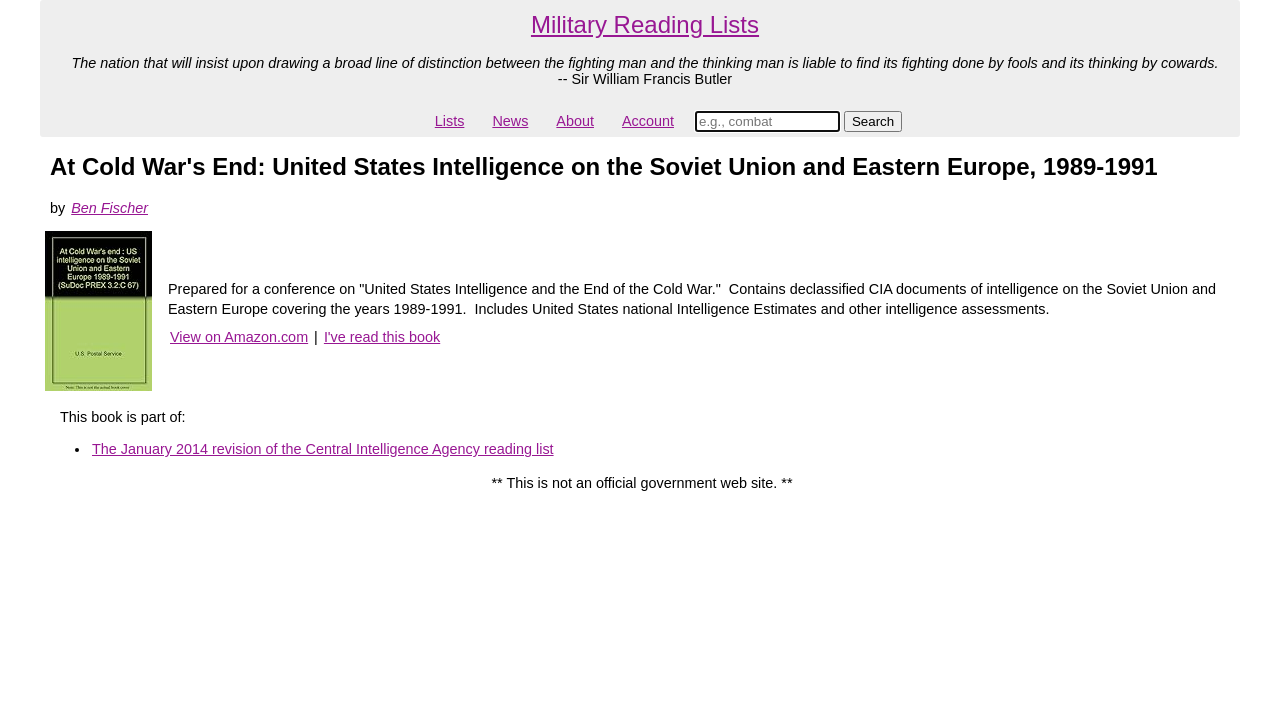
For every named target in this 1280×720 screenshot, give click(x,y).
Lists (450, 121)
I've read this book (382, 337)
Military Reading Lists (645, 24)
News (510, 121)
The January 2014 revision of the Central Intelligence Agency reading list (323, 449)
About (575, 121)
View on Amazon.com (239, 337)
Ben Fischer (109, 208)
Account (648, 121)
